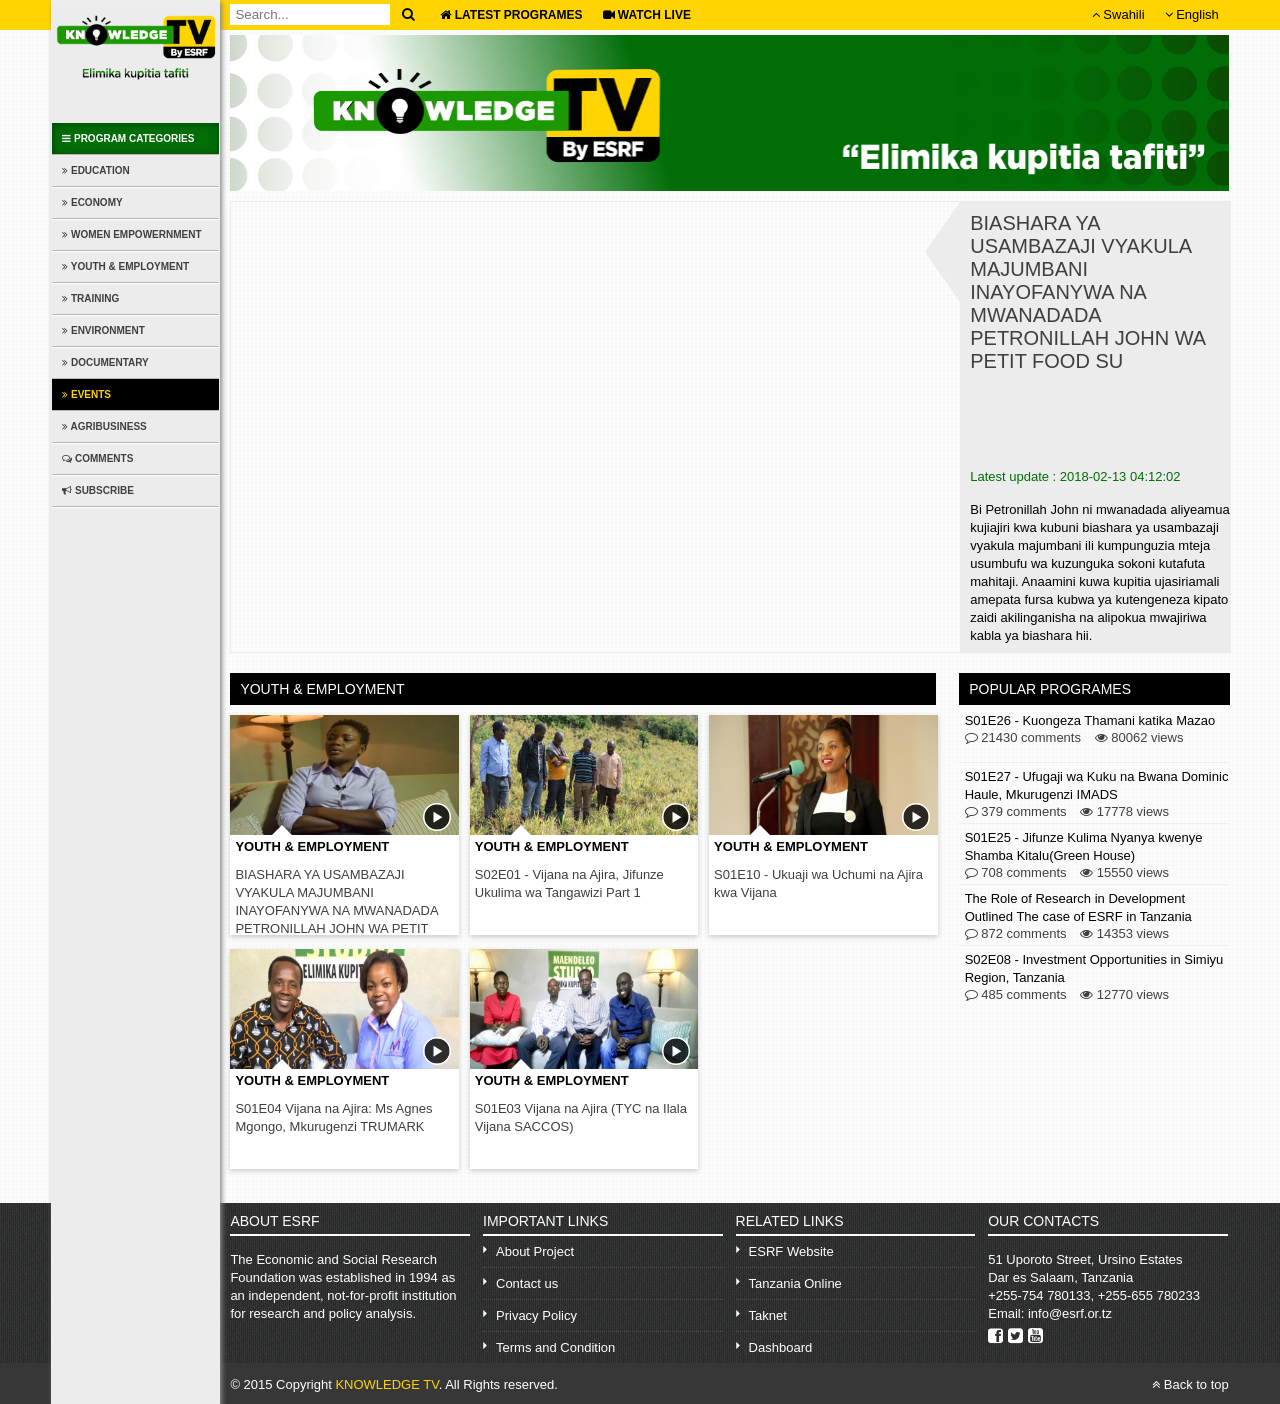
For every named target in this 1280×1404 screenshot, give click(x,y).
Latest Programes (511, 15)
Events (86, 394)
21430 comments (1023, 738)
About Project (535, 1251)
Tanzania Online (795, 1283)
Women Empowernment (131, 234)
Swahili (1118, 14)
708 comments (1016, 873)
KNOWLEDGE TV (386, 1384)
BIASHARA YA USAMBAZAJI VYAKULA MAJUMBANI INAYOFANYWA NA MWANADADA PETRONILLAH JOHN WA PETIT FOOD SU (336, 910)
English (1192, 14)
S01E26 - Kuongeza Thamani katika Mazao (1090, 720)
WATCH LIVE (647, 15)
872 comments (1016, 934)
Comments (97, 458)
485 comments (1016, 995)
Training (90, 298)
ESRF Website (791, 1251)
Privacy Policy (536, 1315)
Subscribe (98, 490)
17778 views (1124, 812)
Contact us (527, 1283)
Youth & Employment (125, 266)
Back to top (1190, 1384)
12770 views (1124, 995)
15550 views (1124, 873)
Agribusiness (104, 426)
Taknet (768, 1315)
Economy (92, 202)
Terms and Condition (555, 1347)
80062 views (1139, 738)
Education (95, 170)
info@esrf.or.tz (1070, 1313)
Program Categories (128, 138)
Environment (103, 330)
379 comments (1016, 812)
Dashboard (781, 1347)
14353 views (1124, 934)
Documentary (105, 362)
